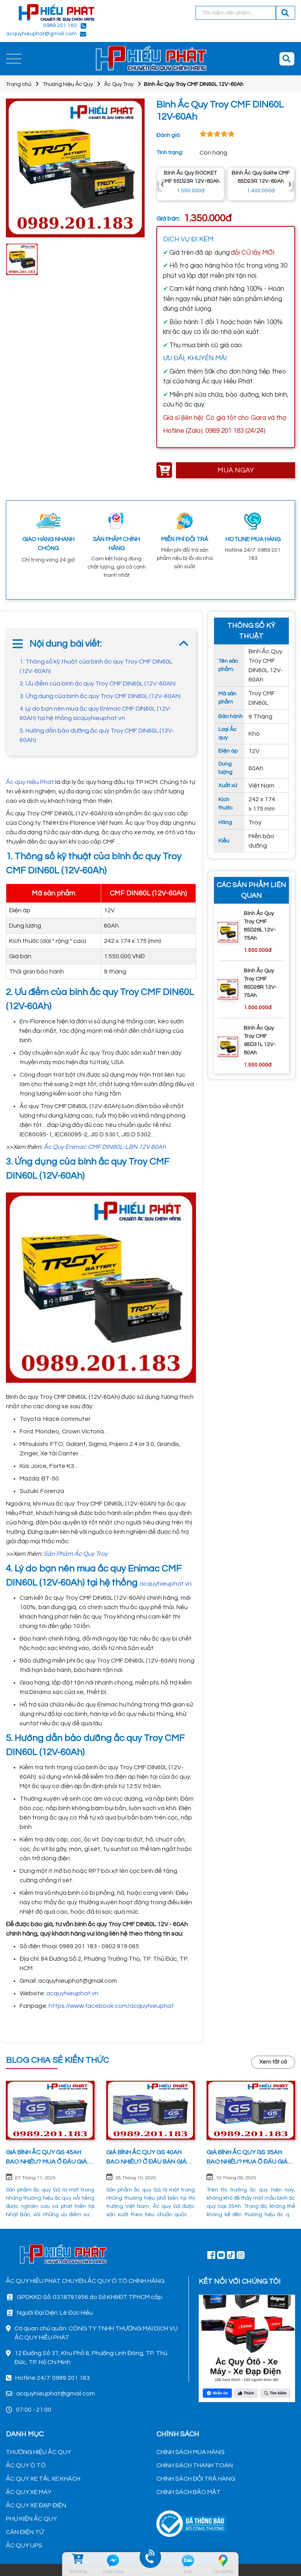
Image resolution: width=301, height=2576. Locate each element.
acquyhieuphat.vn (166, 1584)
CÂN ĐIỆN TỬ (25, 2532)
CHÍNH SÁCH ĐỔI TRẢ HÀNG (195, 2479)
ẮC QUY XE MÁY (28, 2492)
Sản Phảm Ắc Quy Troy (76, 1554)
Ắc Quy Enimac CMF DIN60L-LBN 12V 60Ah (105, 1147)
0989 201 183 (60, 25)
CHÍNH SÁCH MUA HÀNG (190, 2452)
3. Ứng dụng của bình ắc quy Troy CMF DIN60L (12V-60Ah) (100, 696)
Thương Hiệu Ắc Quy (68, 84)
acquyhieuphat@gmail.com (41, 33)
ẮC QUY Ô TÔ (26, 2465)
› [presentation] (289, 184)
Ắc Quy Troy (119, 84)
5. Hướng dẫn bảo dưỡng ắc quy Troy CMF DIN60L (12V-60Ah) (97, 735)
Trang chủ (18, 84)
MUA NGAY (236, 470)
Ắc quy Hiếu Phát (30, 782)
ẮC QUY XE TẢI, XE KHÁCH (43, 2479)
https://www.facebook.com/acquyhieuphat (111, 2006)
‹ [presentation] (162, 184)
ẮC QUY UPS (24, 2545)
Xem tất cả (273, 2062)
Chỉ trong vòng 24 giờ (48, 560)
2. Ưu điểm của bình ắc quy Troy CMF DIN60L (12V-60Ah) (98, 683)
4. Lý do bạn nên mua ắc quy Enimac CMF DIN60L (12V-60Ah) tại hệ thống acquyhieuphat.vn (96, 713)
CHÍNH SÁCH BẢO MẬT (188, 2492)
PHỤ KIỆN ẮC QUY (31, 2519)
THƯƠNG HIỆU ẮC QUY (38, 2452)
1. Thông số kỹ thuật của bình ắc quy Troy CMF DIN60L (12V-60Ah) (96, 666)
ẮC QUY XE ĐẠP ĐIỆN (36, 2505)
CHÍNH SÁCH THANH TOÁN (194, 2465)
